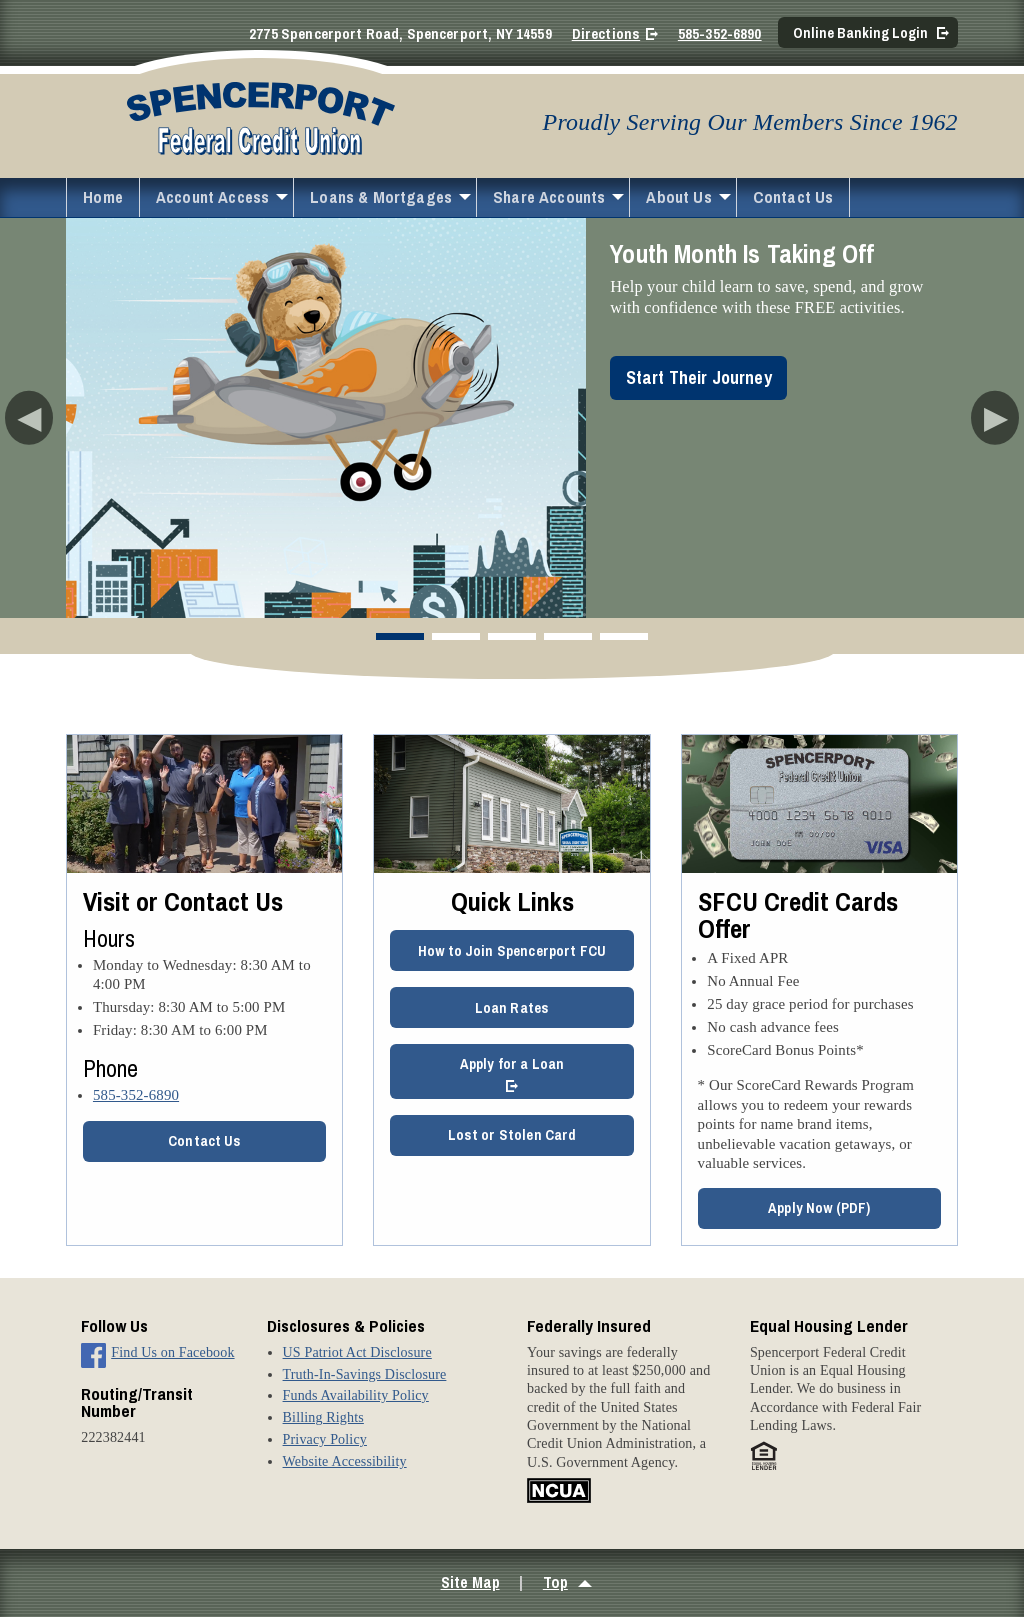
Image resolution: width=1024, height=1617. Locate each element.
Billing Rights (323, 1417)
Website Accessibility (345, 1461)
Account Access (212, 197)
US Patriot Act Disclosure (357, 1352)
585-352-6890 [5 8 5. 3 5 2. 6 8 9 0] (136, 1095)
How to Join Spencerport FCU (512, 950)
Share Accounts (549, 197)
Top (555, 1582)
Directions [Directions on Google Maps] (606, 34)
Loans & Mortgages (381, 197)
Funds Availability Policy (356, 1395)
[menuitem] (103, 197)
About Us (678, 197)
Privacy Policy (325, 1439)
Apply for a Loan (512, 1063)
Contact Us (793, 197)
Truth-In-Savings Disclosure (365, 1374)
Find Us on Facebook (172, 1352)
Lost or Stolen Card (512, 1134)
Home (103, 197)
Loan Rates (512, 1007)
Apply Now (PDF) (819, 1207)
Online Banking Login (860, 32)
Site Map (470, 1582)
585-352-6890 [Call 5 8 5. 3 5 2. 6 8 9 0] (720, 34)
